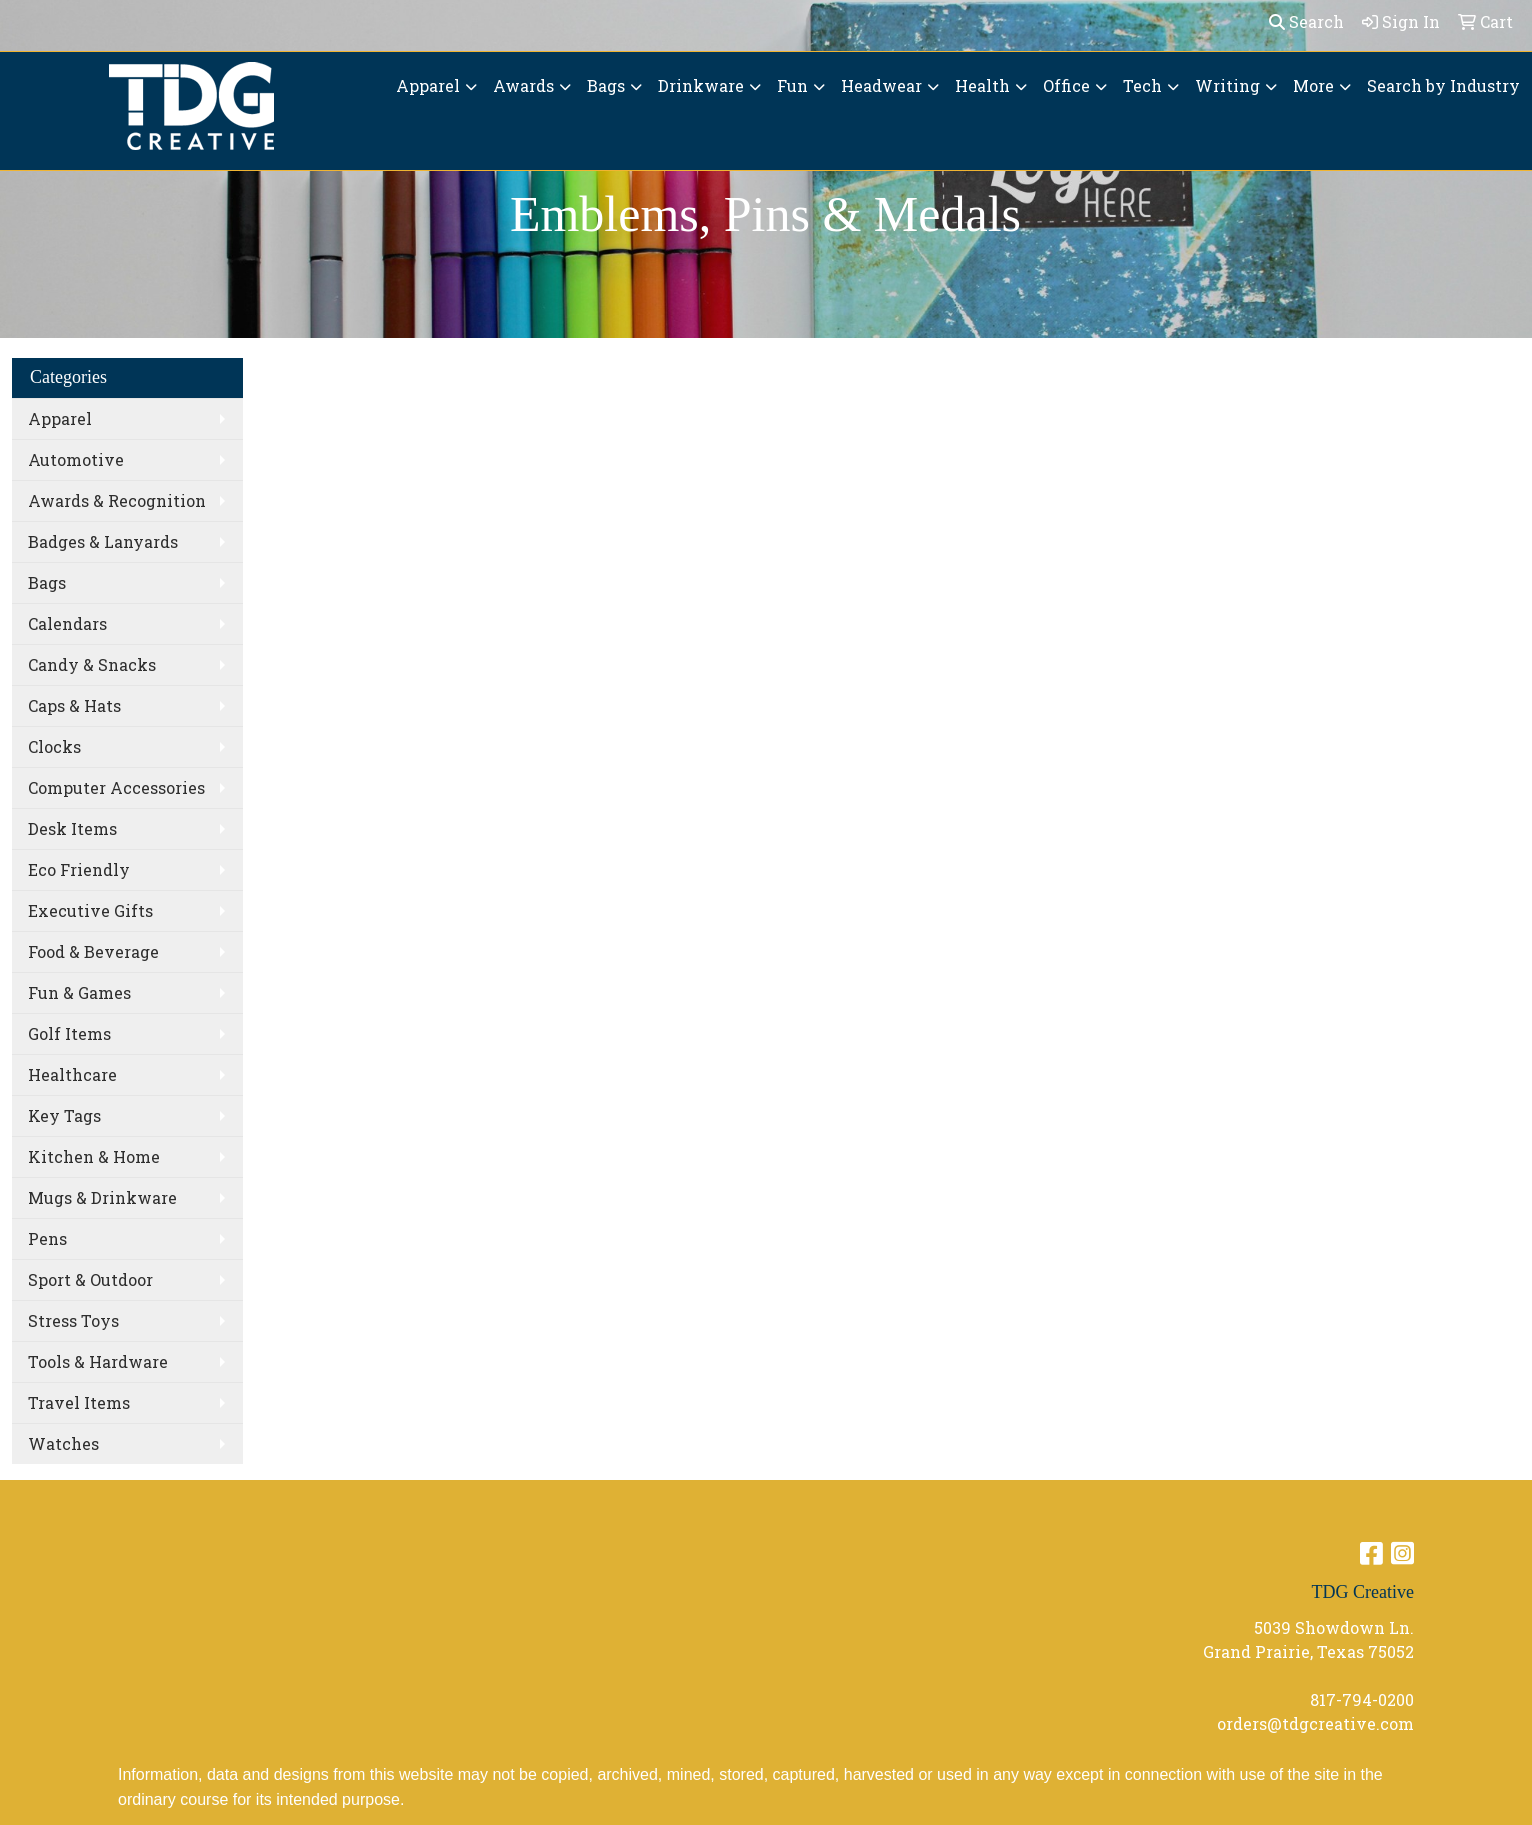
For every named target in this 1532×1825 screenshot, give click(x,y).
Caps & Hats (74, 705)
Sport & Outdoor (90, 1279)
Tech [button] (1142, 85)
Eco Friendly (79, 869)
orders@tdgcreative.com (1315, 1723)
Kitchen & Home (94, 1156)
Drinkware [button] (701, 85)
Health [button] (982, 85)
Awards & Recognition (117, 500)
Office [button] (1066, 85)
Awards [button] (523, 85)
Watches (63, 1443)
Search (1306, 21)
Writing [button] (1227, 85)
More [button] (1313, 85)
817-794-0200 (1362, 1699)
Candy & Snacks (92, 664)
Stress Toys (73, 1320)
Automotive (76, 459)
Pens (47, 1238)
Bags (47, 582)
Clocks (54, 746)
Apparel (60, 418)
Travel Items (79, 1402)
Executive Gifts (90, 910)
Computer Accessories (116, 787)
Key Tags (64, 1115)
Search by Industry (1443, 85)
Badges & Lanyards (103, 541)
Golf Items (69, 1033)
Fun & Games (79, 992)
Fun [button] (792, 85)
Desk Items (72, 828)
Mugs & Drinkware (102, 1197)
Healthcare (72, 1074)
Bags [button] (606, 85)
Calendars (67, 623)
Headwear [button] (881, 85)
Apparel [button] (428, 85)
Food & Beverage (93, 951)
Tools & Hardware (98, 1361)
